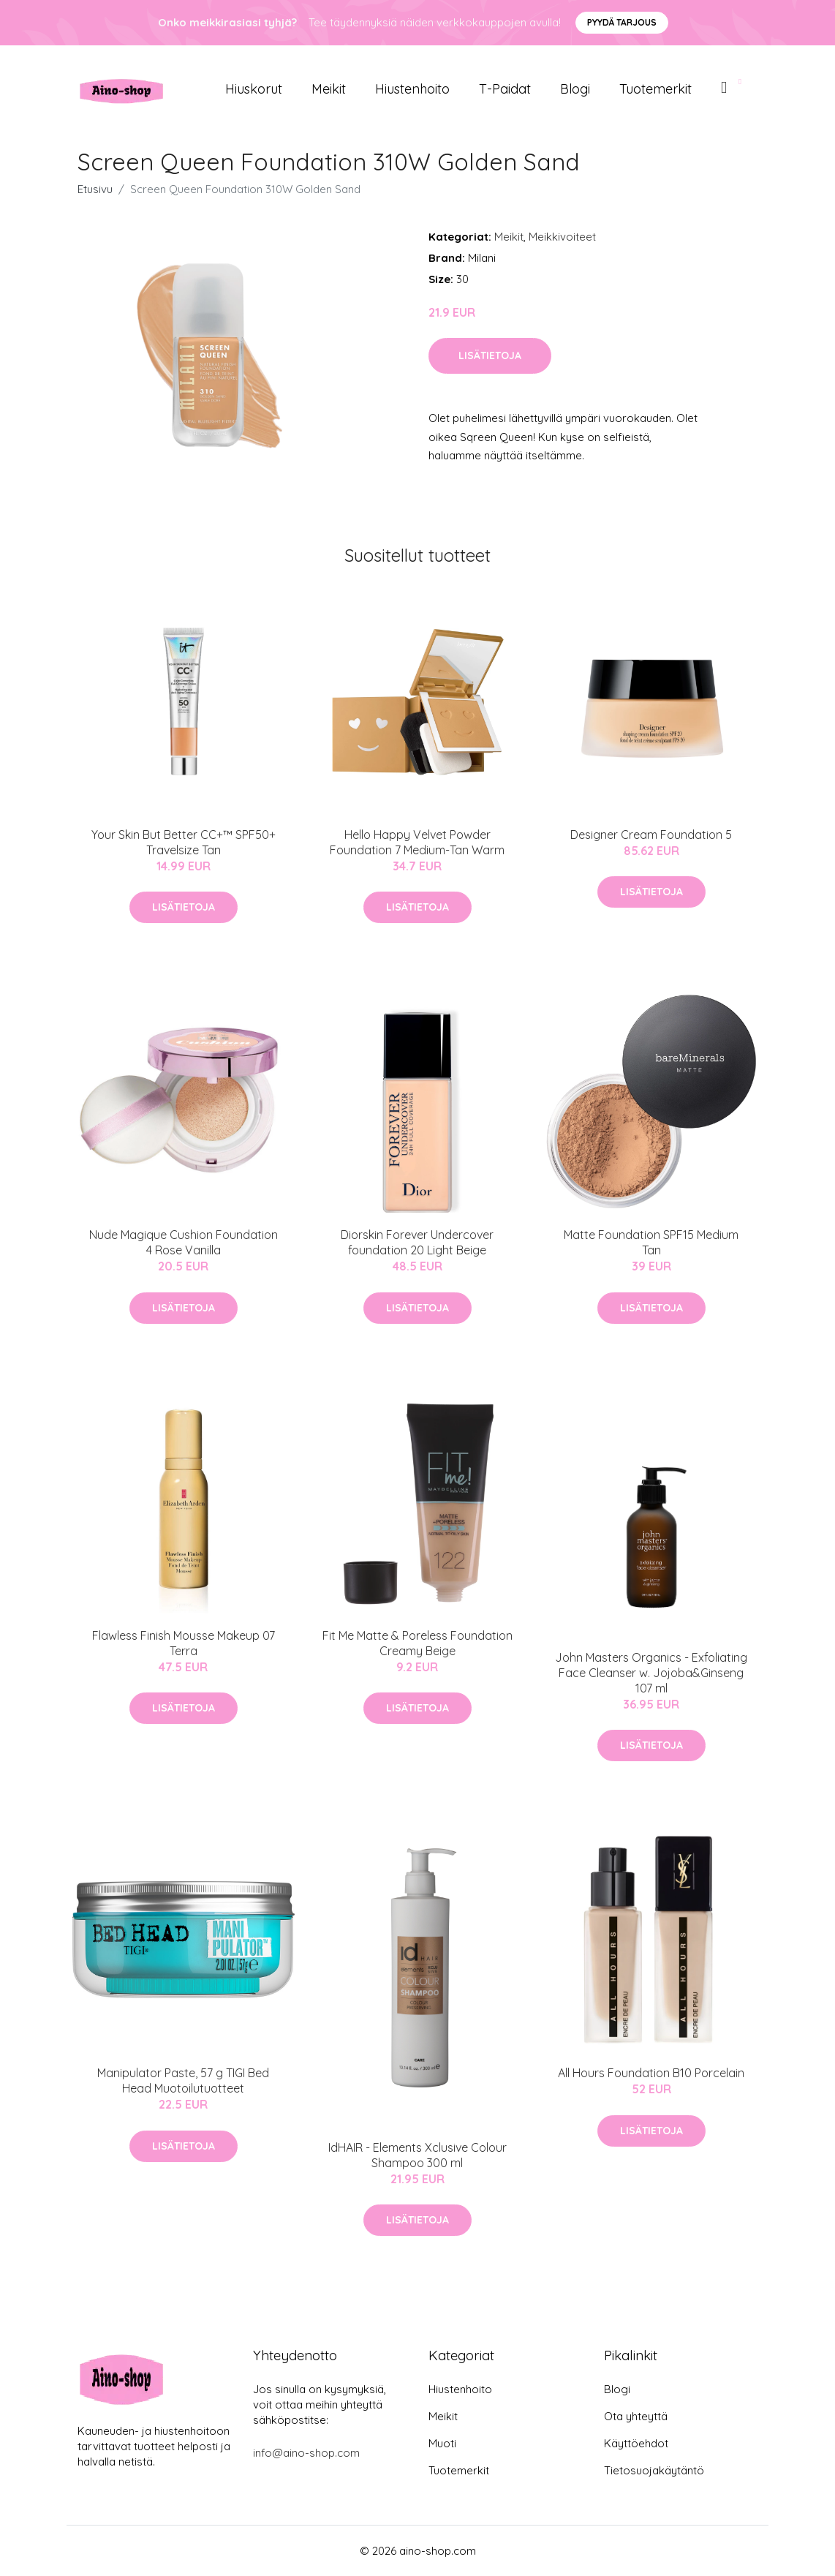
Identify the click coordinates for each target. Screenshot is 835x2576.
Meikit (328, 88)
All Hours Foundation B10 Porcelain (651, 2072)
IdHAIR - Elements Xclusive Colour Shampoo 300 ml (417, 2155)
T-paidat (505, 88)
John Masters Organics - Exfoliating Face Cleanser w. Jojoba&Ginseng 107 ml (651, 1672)
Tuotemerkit (655, 88)
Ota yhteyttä (636, 2416)
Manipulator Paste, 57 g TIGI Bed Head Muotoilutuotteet (183, 2080)
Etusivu (95, 189)
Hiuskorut (253, 88)
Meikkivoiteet (562, 237)
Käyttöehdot (636, 2443)
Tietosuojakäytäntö (654, 2470)
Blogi (575, 88)
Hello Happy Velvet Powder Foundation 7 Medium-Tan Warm (417, 842)
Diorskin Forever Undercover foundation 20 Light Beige (417, 1242)
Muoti (442, 2443)
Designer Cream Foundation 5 (651, 834)
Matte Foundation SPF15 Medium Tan (651, 1242)
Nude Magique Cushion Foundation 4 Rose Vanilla (183, 1242)
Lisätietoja (489, 355)
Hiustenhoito (412, 88)
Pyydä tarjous (622, 22)
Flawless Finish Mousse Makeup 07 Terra (183, 1643)
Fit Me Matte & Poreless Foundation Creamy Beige (417, 1643)
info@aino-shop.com (306, 2453)
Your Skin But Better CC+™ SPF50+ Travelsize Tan (183, 842)
